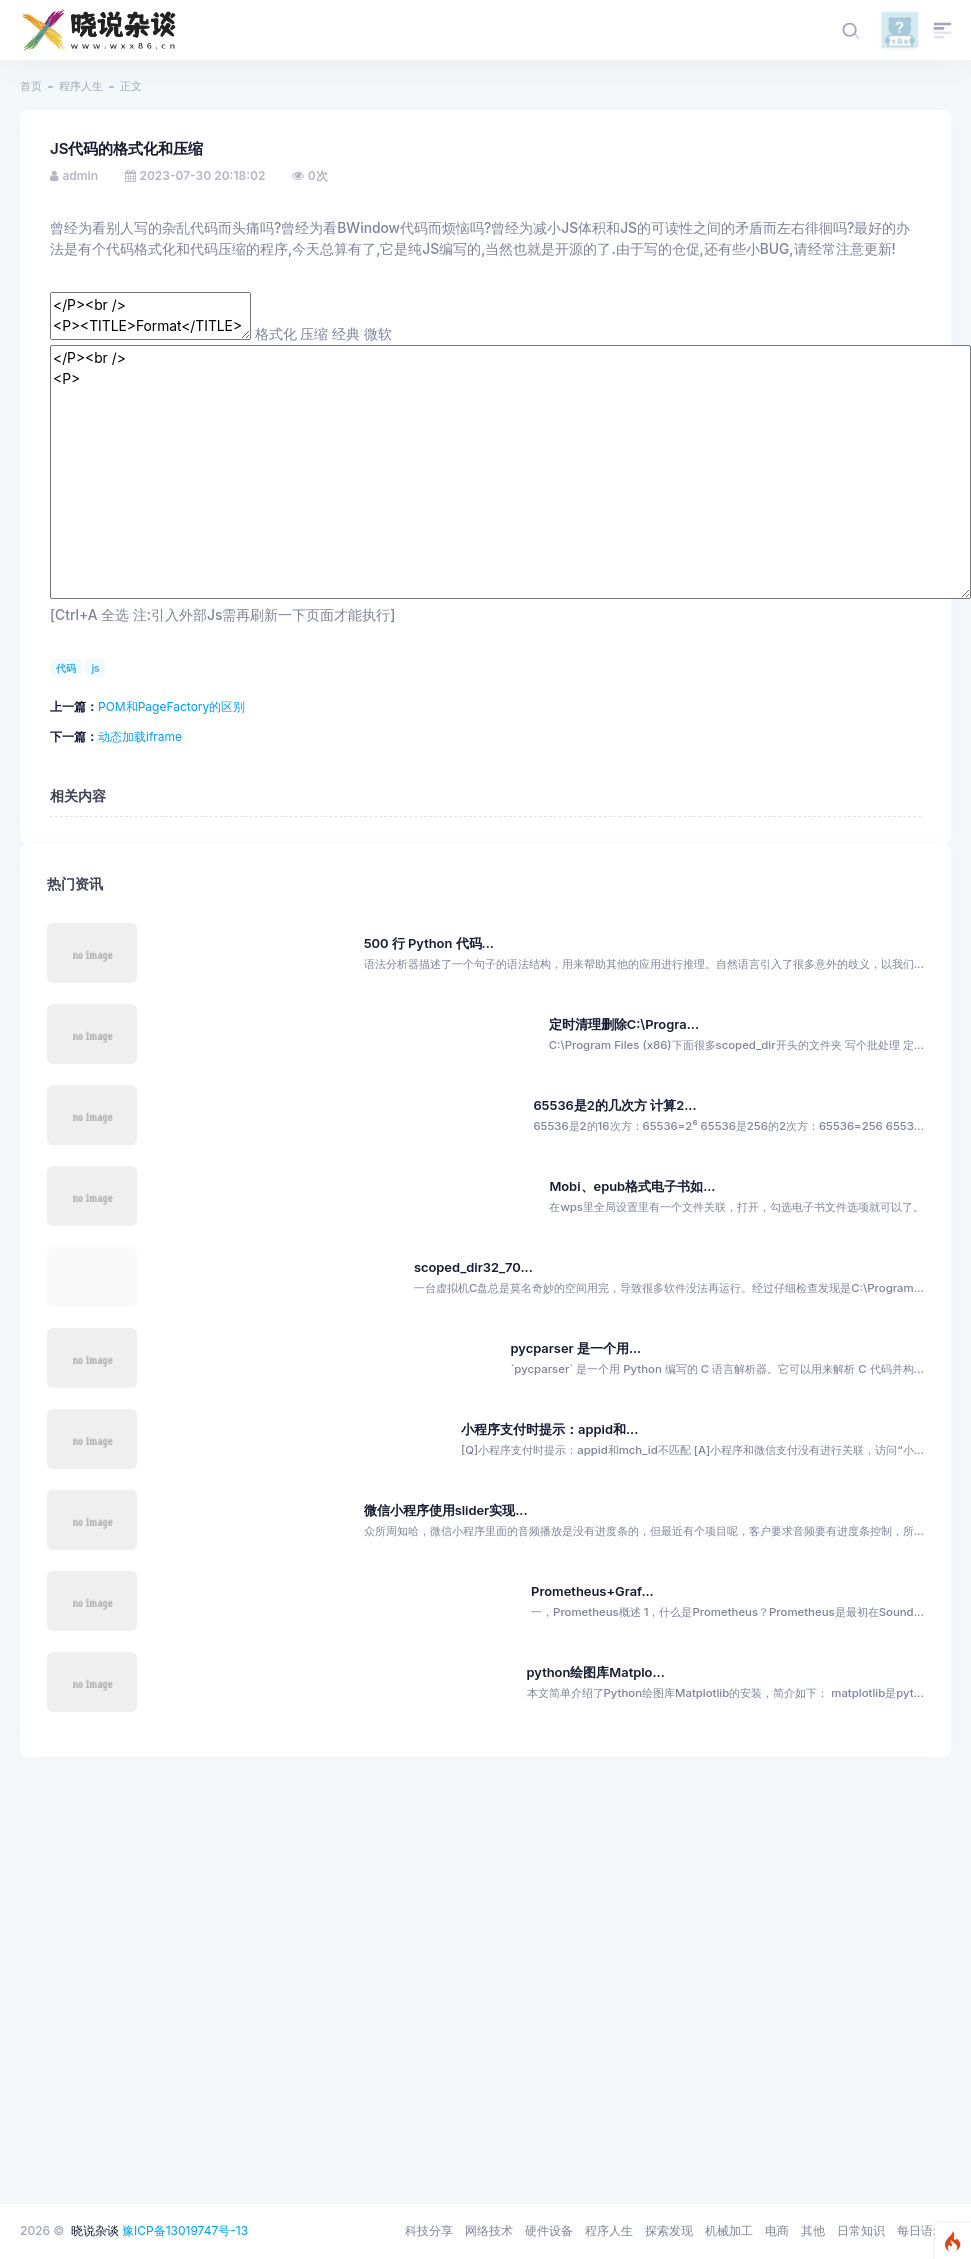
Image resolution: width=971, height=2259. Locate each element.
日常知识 (861, 2230)
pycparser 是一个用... (575, 1348)
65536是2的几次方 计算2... (614, 1105)
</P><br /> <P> (510, 472)
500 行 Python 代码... (429, 943)
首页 (31, 86)
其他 (813, 2230)
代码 (66, 668)
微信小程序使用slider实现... (446, 1510)
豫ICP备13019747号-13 (185, 2230)
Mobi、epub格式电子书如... (632, 1186)
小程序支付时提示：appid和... (549, 1429)
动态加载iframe (140, 736)
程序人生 (81, 86)
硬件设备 (549, 2230)
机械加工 (729, 2230)
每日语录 (921, 2230)
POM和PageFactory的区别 (171, 706)
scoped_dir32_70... (473, 1267)
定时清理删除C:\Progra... (624, 1024)
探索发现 (669, 2230)
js (95, 668)
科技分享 (429, 2230)
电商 (777, 2230)
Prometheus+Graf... (592, 1591)
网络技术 (489, 2230)
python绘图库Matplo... (596, 1672)
